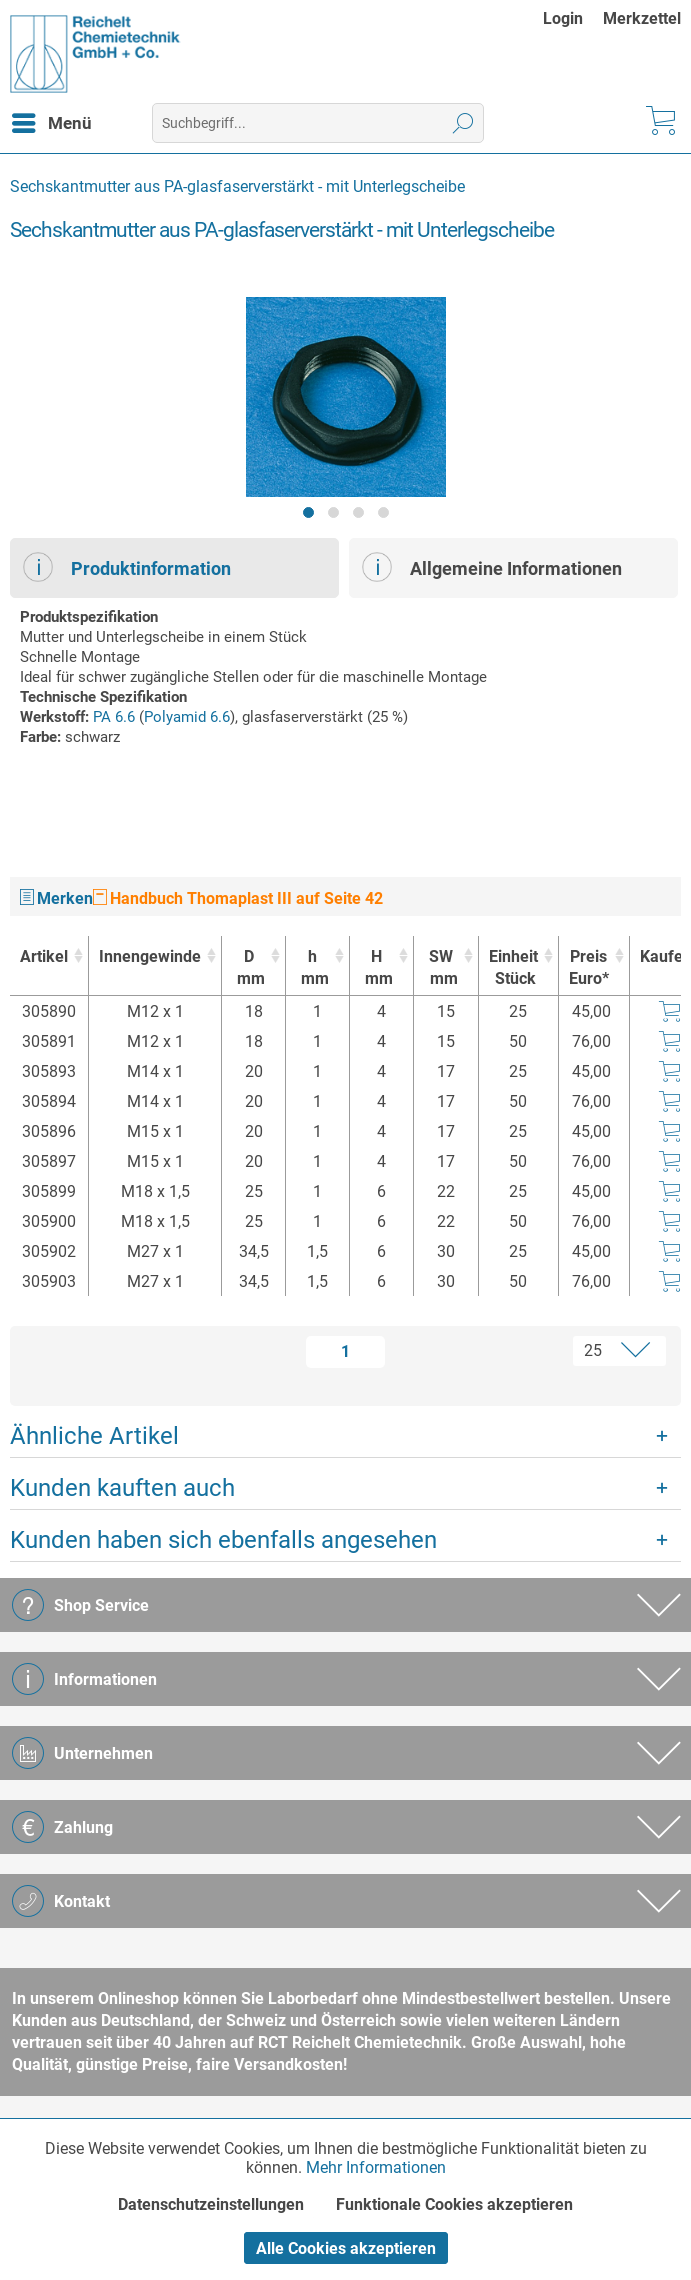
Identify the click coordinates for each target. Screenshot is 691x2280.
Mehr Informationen (376, 2167)
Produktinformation (127, 567)
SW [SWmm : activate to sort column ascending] (440, 968)
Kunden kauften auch (122, 1488)
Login (563, 18)
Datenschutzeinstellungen (211, 2204)
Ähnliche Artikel (94, 1436)
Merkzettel (642, 18)
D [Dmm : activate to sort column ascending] (248, 968)
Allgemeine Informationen (492, 567)
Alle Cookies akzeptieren (346, 2248)
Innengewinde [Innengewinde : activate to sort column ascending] (150, 956)
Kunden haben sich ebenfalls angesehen (223, 1540)
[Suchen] (463, 123)
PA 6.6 (114, 717)
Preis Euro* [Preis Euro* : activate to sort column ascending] (589, 967)
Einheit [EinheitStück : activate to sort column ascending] (513, 968)
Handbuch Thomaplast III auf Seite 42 (238, 898)
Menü (52, 120)
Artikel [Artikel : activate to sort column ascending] (44, 956)
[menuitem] (573, 18)
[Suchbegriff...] (318, 123)
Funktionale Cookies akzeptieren (454, 2204)
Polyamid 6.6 (187, 717)
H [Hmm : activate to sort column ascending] (376, 968)
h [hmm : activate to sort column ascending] (312, 968)
